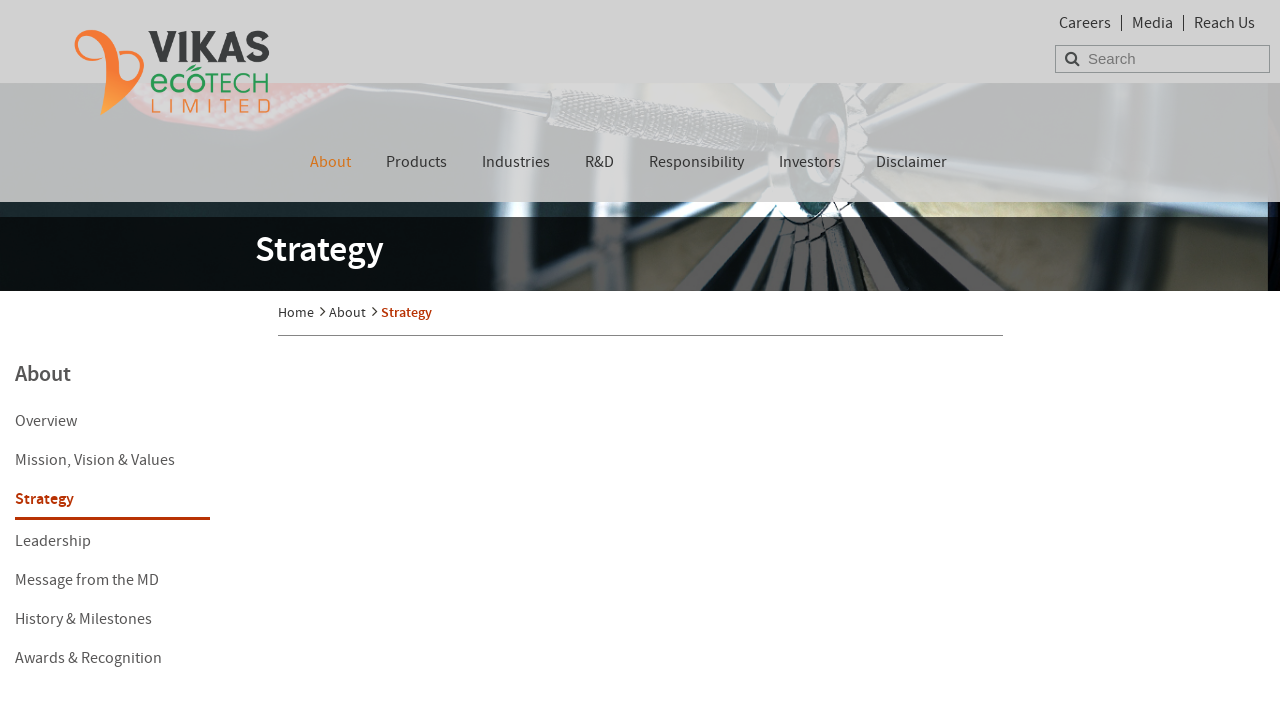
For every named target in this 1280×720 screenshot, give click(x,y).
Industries (516, 162)
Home (296, 312)
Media (1152, 23)
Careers (1085, 23)
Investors (810, 162)
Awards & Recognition (88, 658)
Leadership (53, 541)
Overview (46, 421)
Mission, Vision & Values (95, 460)
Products (416, 162)
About (330, 162)
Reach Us (1224, 23)
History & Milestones (83, 619)
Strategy (44, 498)
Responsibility (696, 162)
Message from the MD (87, 580)
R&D (599, 162)
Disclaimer (911, 162)
